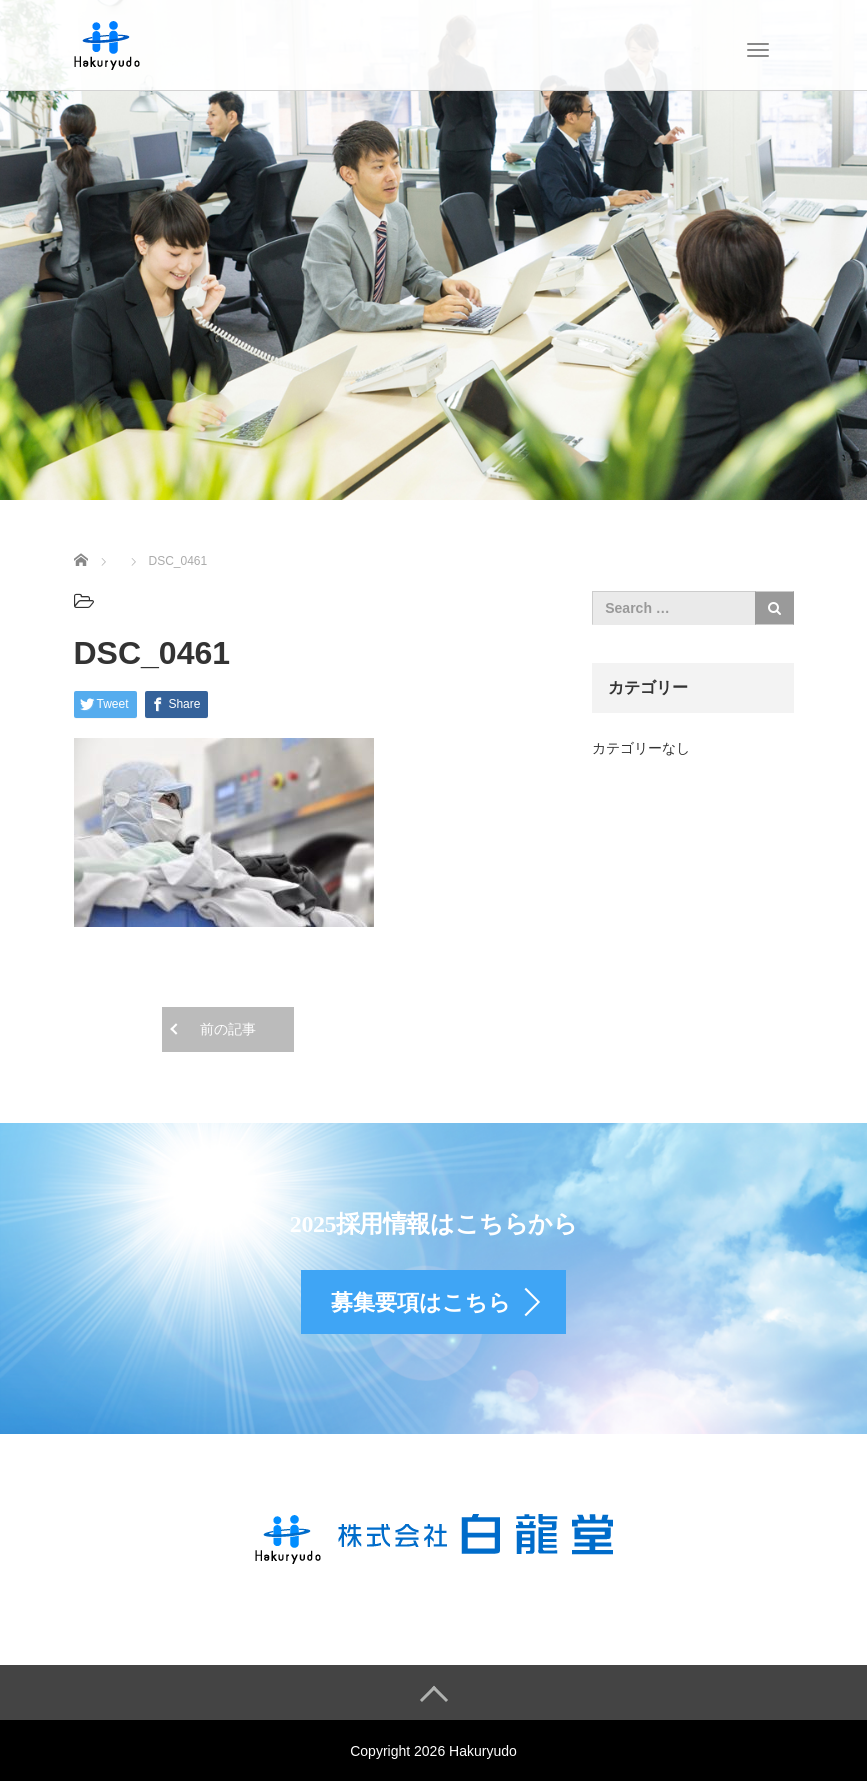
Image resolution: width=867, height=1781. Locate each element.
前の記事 (228, 1029)
